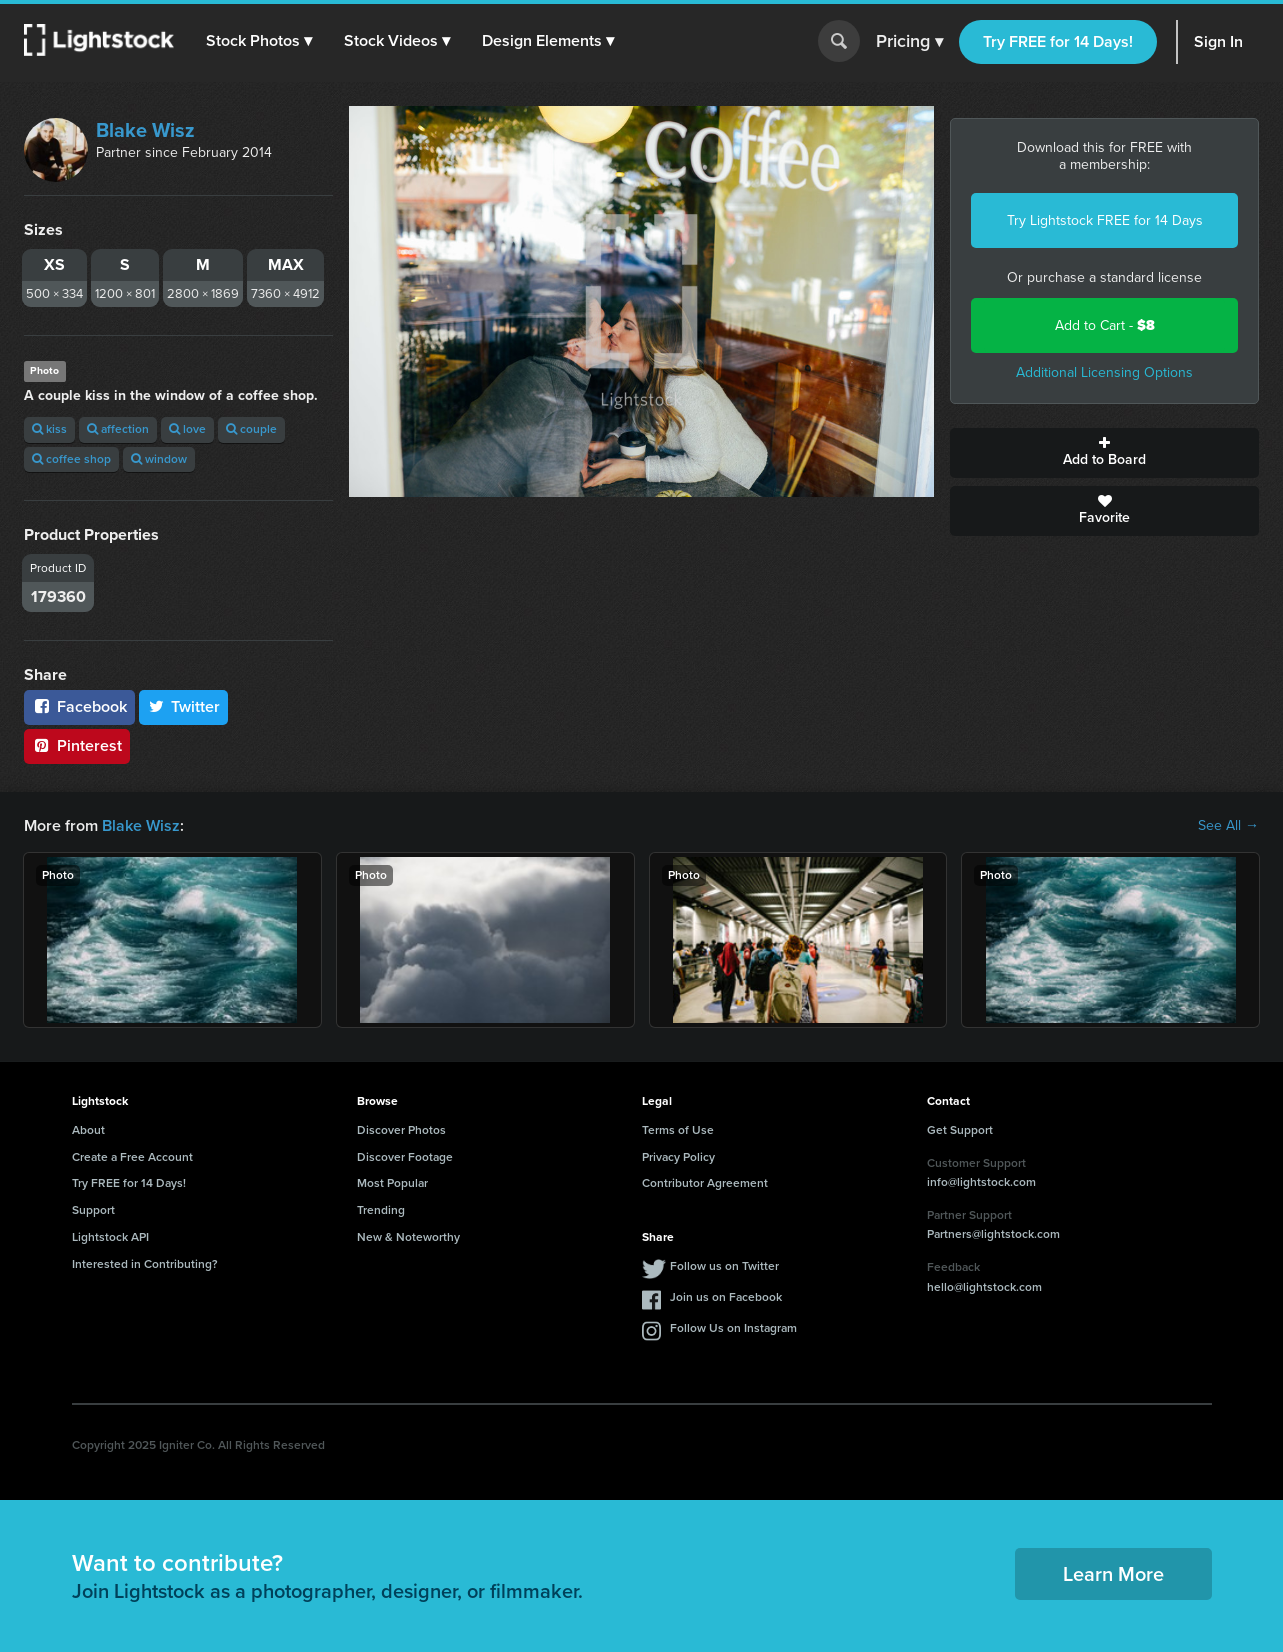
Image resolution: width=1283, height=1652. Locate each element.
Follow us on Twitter (724, 1266)
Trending (381, 1210)
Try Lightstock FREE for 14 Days (1105, 220)
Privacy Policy (678, 1157)
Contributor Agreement (705, 1183)
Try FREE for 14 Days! (1058, 41)
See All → (1228, 826)
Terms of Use (678, 1130)
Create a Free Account (132, 1157)
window (159, 459)
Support (93, 1210)
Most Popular (392, 1183)
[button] (259, 41)
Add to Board (1104, 453)
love (187, 429)
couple (251, 429)
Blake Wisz (145, 130)
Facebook (79, 706)
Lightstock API (110, 1237)
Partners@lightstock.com (993, 1234)
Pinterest (77, 745)
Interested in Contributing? (145, 1264)
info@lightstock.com (981, 1182)
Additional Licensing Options (1104, 372)
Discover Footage (405, 1157)
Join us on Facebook (726, 1297)
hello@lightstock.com (984, 1287)
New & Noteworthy (408, 1237)
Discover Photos (401, 1130)
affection (118, 429)
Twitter (184, 706)
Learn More (1113, 1574)
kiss (49, 429)
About (88, 1130)
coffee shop (71, 459)
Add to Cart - (1105, 325)
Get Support (960, 1130)
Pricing (909, 42)
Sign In (1218, 41)
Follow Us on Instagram (733, 1328)
